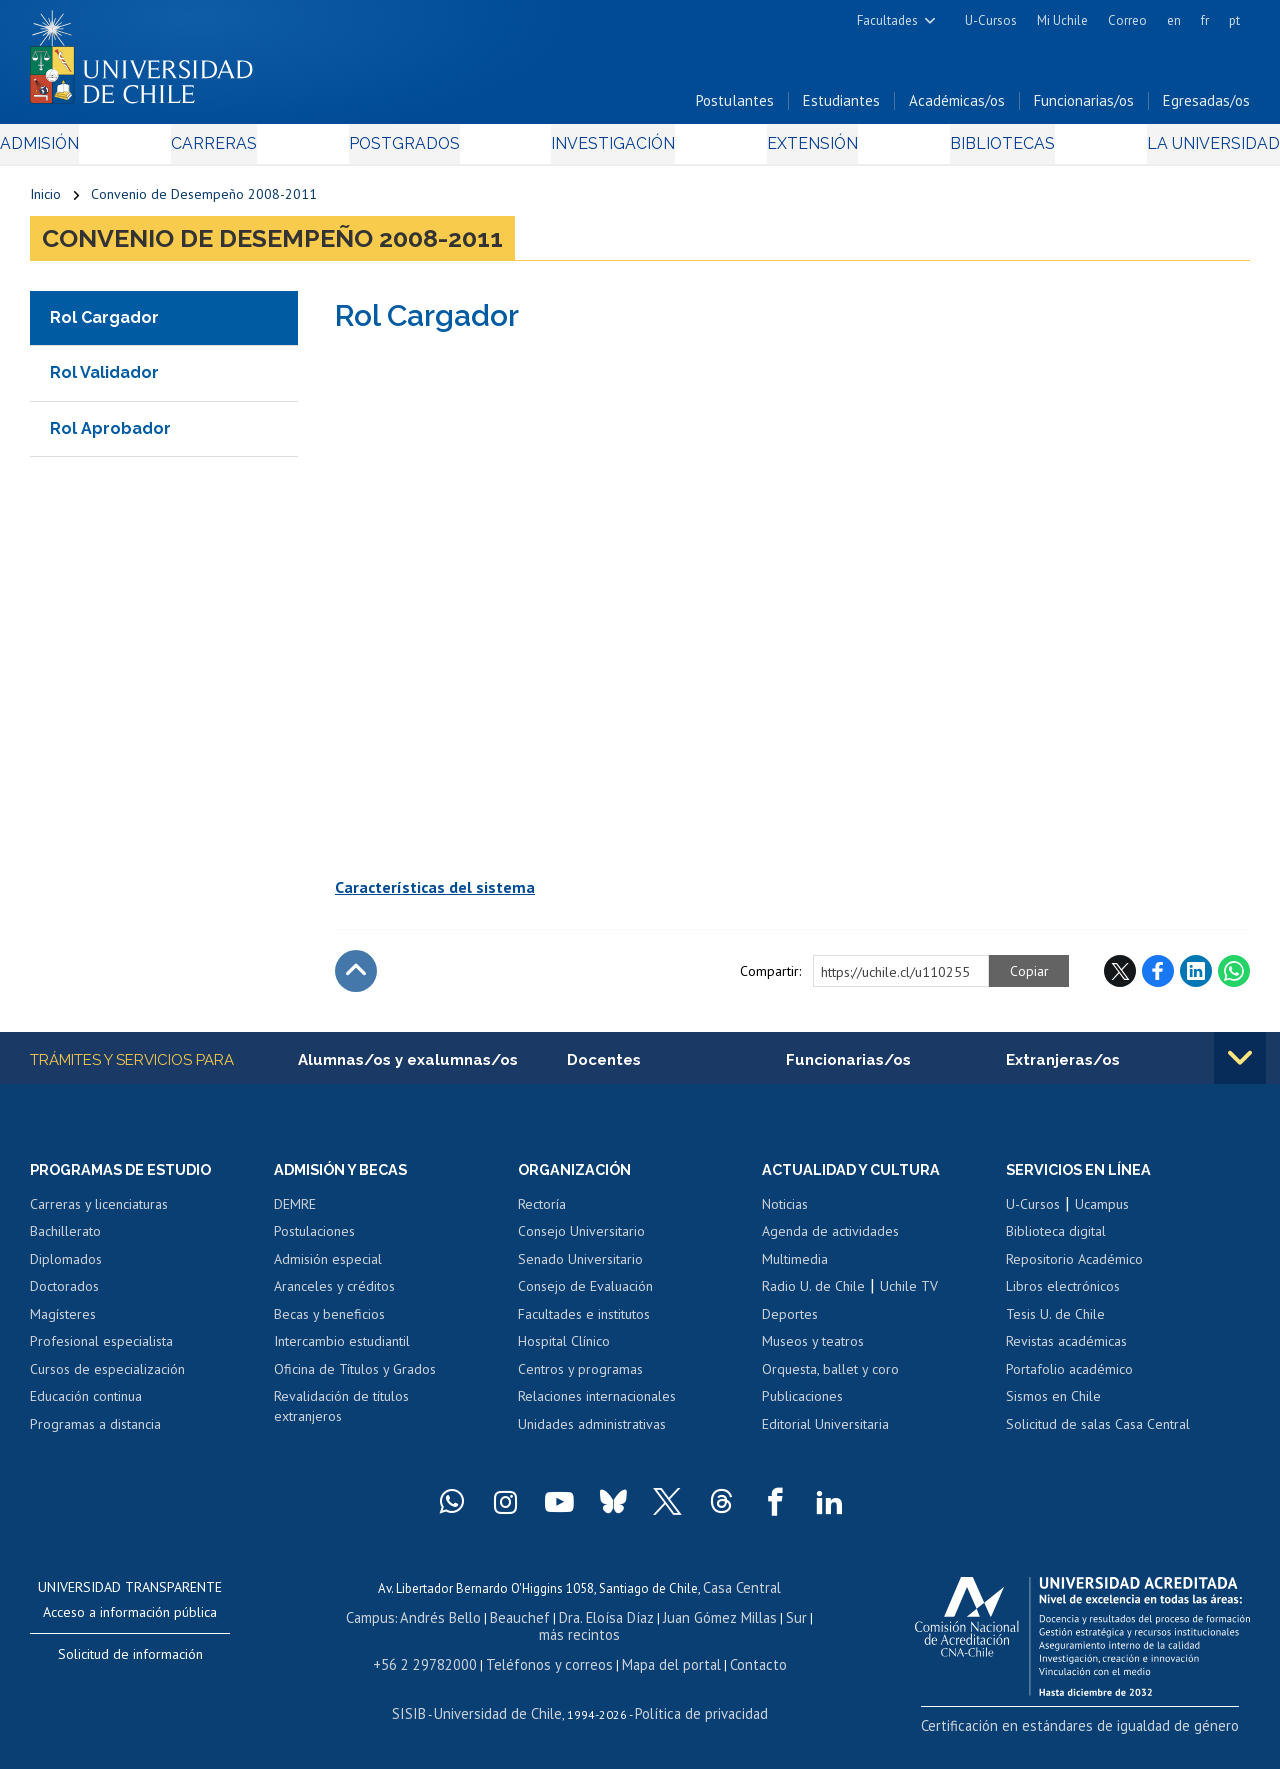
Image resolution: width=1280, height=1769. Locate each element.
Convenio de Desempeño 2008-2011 (204, 202)
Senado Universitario (580, 1269)
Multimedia (795, 1269)
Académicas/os (957, 108)
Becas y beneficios (329, 1324)
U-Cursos (991, 20)
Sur (767, 1625)
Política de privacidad (691, 1714)
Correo (1127, 20)
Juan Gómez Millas (696, 1625)
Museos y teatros (813, 1351)
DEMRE (295, 1214)
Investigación (609, 151)
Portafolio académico (1069, 1379)
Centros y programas (580, 1379)
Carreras (234, 151)
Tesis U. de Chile (1055, 1324)
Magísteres (63, 1324)
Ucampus (1102, 1214)
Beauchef (510, 1625)
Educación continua (86, 1407)
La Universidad (1175, 151)
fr (1205, 20)
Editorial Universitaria (825, 1434)
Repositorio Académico (1074, 1269)
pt (1234, 20)
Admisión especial (328, 1269)
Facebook (1158, 979)
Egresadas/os (1206, 108)
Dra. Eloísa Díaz (590, 1625)
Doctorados (64, 1296)
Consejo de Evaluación (585, 1296)
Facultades (887, 20)
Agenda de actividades (830, 1241)
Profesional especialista (101, 1351)
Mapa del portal (659, 1667)
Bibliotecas (975, 151)
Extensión (798, 151)
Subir (356, 979)
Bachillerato (65, 1241)
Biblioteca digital (1056, 1241)
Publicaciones (802, 1407)
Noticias (785, 1214)
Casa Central (742, 1597)
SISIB (423, 1714)
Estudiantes (841, 108)
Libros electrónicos (1063, 1296)
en (1174, 20)
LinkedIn (1196, 979)
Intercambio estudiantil (342, 1351)
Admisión (75, 151)
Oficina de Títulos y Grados (355, 1379)
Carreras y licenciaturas (99, 1214)
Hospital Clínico (564, 1351)
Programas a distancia (95, 1434)
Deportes (790, 1324)
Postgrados (410, 151)
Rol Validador (104, 380)
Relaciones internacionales (597, 1407)
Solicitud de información (130, 1665)
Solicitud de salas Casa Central (1098, 1434)
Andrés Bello (438, 1625)
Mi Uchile (1062, 20)
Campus (374, 1625)
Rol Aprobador (110, 435)
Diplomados (66, 1269)
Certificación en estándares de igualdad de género (1109, 1733)
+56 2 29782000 (439, 1667)
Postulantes (735, 108)
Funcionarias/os (1084, 108)
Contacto (739, 1667)
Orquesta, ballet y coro (830, 1379)
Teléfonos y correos (549, 1667)
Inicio (45, 202)
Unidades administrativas (592, 1434)
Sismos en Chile (1053, 1407)
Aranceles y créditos (334, 1296)
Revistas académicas (1066, 1351)
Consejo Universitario (581, 1241)
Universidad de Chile (502, 1714)
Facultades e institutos (584, 1324)
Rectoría (542, 1214)
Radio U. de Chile (813, 1296)
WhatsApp (1234, 979)
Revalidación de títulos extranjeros (341, 1417)
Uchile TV (909, 1296)
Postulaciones (314, 1241)
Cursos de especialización (107, 1379)
